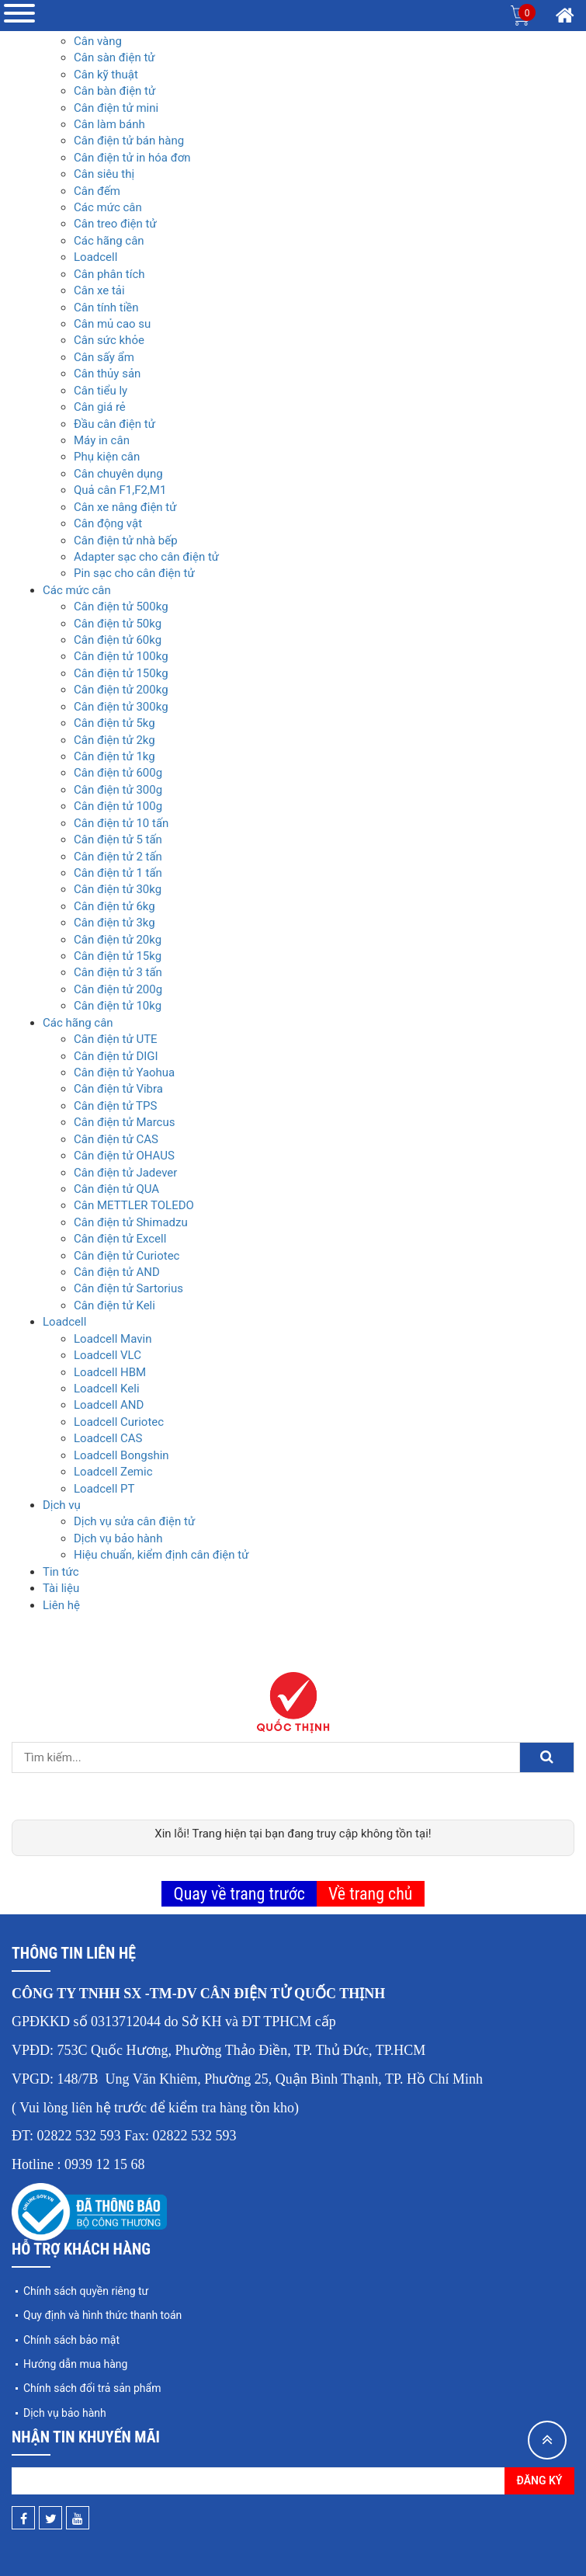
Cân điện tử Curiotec (126, 1256)
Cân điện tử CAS (116, 1139)
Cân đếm (97, 191)
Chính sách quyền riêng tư (85, 2291)
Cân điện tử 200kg (121, 690)
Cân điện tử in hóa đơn (132, 158)
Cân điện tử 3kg (114, 923)
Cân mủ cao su (112, 324)
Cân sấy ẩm (104, 357)
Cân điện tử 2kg (114, 740)
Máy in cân (102, 440)
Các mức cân (108, 207)
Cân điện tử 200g (118, 989)
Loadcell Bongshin (121, 1455)
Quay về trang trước (239, 1893)
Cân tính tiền (106, 308)
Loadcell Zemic (113, 1472)
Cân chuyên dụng (118, 474)
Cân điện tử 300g (118, 790)
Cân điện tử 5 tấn (118, 839)
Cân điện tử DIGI (116, 1056)
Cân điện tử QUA (116, 1189)
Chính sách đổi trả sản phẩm (92, 2388)
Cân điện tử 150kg (121, 673)
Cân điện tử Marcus (124, 1122)
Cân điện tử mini (116, 108)
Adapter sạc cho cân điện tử (146, 557)
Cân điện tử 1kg (114, 756)
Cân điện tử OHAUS (124, 1156)
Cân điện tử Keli (114, 1305)
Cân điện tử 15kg (117, 956)
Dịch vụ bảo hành (118, 1538)
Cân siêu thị (104, 174)
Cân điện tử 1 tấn (118, 873)
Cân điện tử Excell (120, 1239)
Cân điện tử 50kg (117, 624)
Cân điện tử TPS (115, 1106)
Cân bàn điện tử (114, 91)
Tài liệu (61, 1588)
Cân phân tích (109, 274)
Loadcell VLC (107, 1355)
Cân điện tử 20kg (117, 940)
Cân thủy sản (107, 374)
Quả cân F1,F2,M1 (120, 490)
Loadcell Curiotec (119, 1422)
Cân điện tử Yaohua (124, 1072)
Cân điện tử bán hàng (129, 141)
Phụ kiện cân (107, 457)
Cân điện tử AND (117, 1272)
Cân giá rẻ (100, 407)
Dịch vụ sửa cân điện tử (134, 1521)
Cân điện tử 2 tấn (118, 857)
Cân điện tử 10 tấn (121, 823)
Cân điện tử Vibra (118, 1089)
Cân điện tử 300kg (121, 707)
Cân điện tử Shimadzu (131, 1222)
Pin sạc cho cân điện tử (134, 573)
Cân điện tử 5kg (114, 723)
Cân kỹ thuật (106, 75)
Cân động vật (108, 523)
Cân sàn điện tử (114, 57)
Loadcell (95, 257)
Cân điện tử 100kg (121, 656)
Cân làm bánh (109, 124)
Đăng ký (540, 2480)
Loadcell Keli (107, 1389)
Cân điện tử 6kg (114, 906)
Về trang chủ (370, 1893)
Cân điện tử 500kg (121, 607)
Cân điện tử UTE (116, 1039)
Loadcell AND (109, 1405)
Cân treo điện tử (115, 224)
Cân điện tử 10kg (117, 1006)
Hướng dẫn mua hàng (75, 2364)
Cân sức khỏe (109, 340)
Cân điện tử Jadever (125, 1173)
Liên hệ (61, 1605)
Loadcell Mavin (112, 1339)
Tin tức (61, 1572)
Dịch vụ (62, 1505)
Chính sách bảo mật (71, 2340)
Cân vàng (98, 41)
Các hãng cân (109, 241)
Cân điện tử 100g (118, 806)
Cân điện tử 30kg (117, 889)
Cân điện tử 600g (118, 773)
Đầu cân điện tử (114, 424)
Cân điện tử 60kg (117, 640)
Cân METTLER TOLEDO (134, 1205)
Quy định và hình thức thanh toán (102, 2315)
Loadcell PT (104, 1489)
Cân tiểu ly (100, 391)
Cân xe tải (99, 290)
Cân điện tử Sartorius (128, 1288)
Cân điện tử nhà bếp (126, 541)
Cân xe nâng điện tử (125, 507)
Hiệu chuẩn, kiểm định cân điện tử (161, 1555)
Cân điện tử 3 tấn (118, 972)
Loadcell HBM (110, 1372)
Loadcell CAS (108, 1438)
